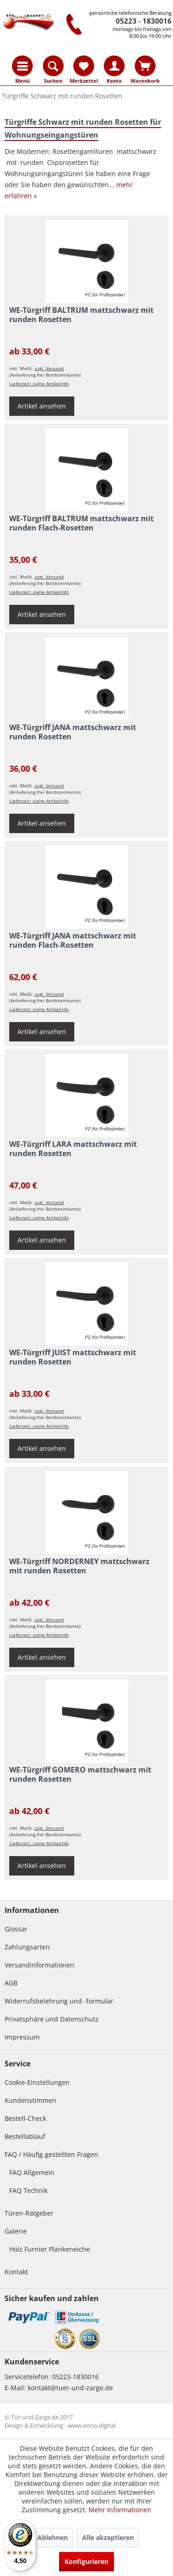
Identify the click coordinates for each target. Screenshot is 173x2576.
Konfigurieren (86, 2561)
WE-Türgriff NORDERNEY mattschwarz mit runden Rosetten (79, 1566)
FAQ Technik (28, 2190)
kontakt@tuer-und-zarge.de (70, 2387)
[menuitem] (22, 65)
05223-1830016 (75, 2376)
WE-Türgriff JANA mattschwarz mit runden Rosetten (72, 732)
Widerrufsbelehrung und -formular (59, 2001)
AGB (11, 1983)
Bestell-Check (25, 2118)
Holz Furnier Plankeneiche (49, 2249)
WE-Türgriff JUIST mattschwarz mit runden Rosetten (72, 1357)
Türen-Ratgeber (29, 2213)
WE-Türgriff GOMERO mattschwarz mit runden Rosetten (80, 1774)
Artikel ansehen (42, 406)
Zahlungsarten (27, 1947)
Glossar (16, 1928)
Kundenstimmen (30, 2100)
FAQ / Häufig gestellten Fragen (51, 2154)
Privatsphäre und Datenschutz (52, 2019)
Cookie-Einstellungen (37, 2082)
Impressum (22, 2037)
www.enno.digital (91, 2425)
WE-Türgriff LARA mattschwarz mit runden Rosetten (73, 1148)
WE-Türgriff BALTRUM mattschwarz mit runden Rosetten (81, 314)
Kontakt (16, 2271)
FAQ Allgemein (31, 2172)
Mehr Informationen (120, 2509)
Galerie (16, 2231)
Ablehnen (52, 2537)
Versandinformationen (39, 1965)
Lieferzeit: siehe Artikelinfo (39, 383)
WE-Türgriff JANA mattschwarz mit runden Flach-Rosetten (72, 940)
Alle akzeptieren (108, 2537)
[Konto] (114, 65)
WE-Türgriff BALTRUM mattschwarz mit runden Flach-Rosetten (81, 523)
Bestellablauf (25, 2136)
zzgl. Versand (49, 368)
